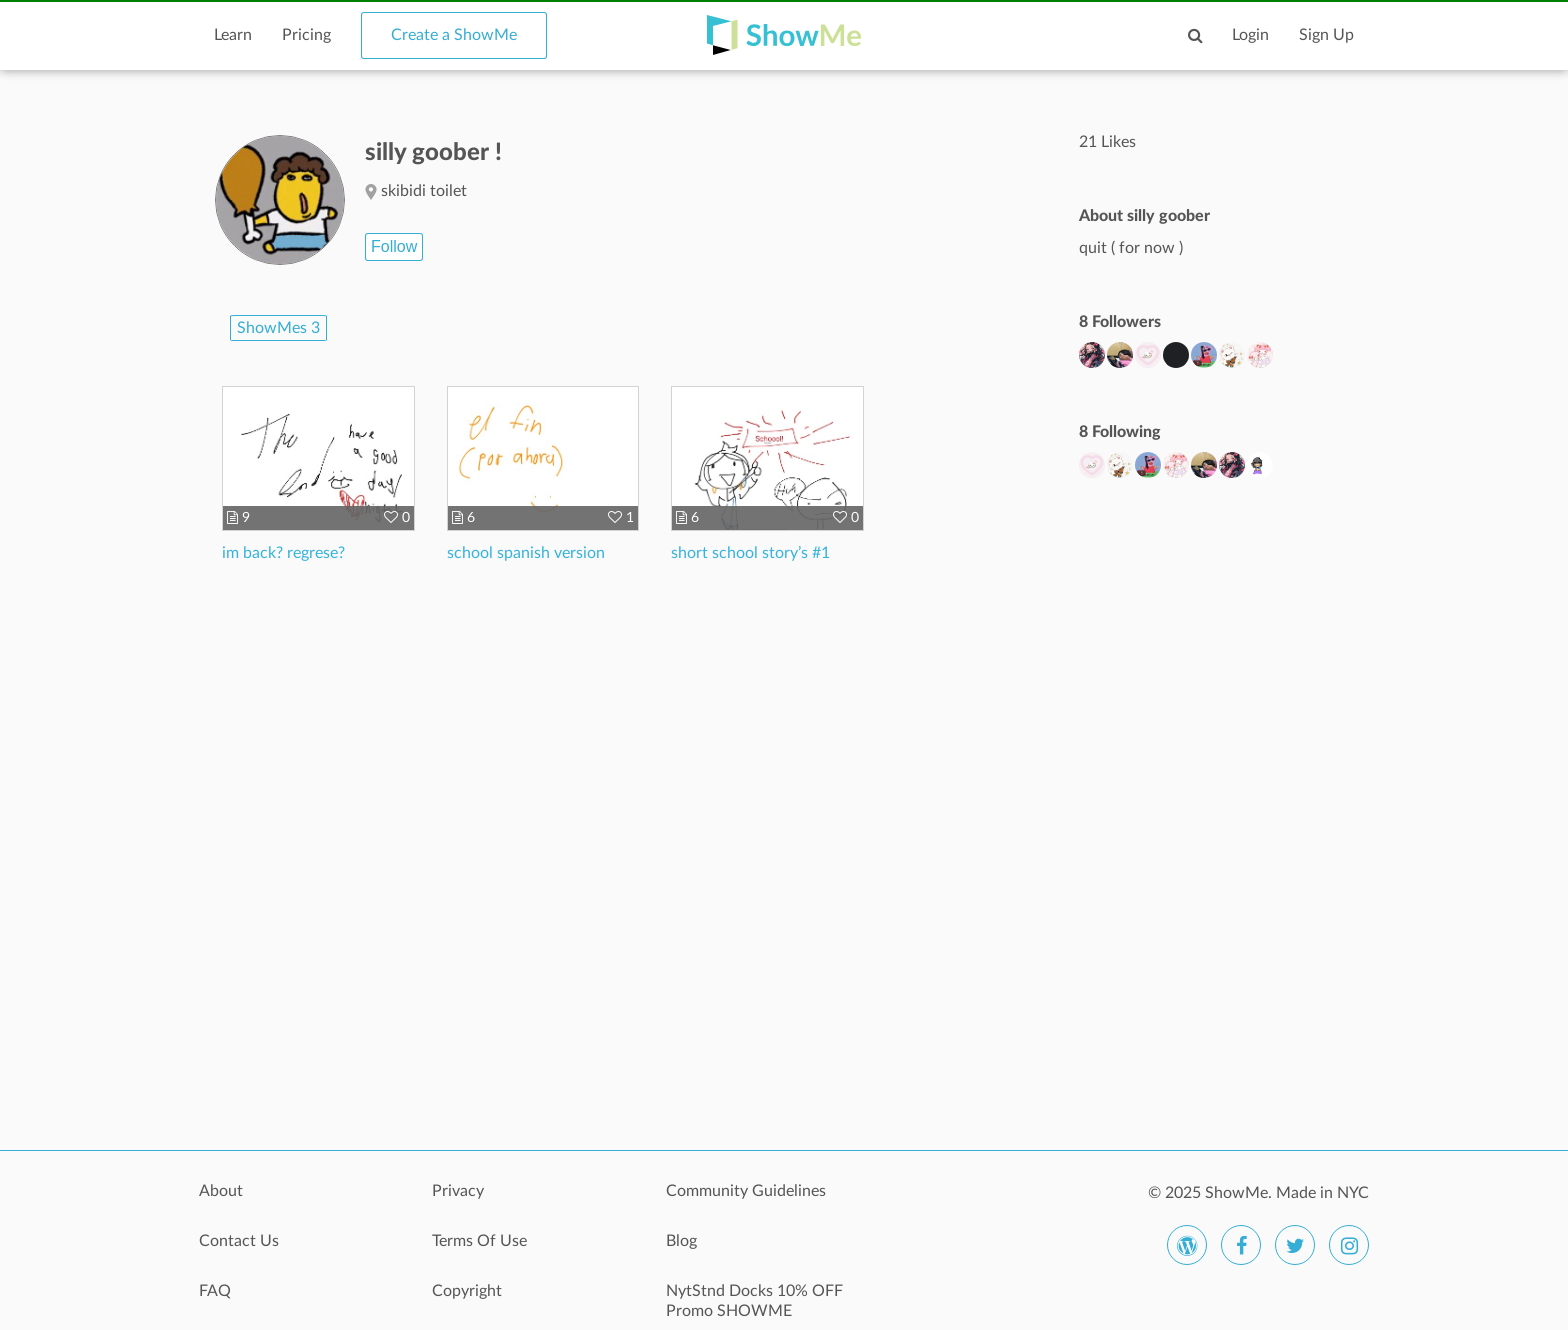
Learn (233, 35)
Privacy (458, 1191)
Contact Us (239, 1241)
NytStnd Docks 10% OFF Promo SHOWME (754, 1301)
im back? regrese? (283, 553)
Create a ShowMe (454, 35)
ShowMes (278, 328)
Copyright (467, 1291)
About (221, 1191)
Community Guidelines (746, 1191)
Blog (681, 1241)
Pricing (306, 35)
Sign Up (1326, 35)
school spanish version (526, 553)
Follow (394, 246)
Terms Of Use (479, 1241)
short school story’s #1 (750, 553)
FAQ (215, 1291)
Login (1250, 35)
